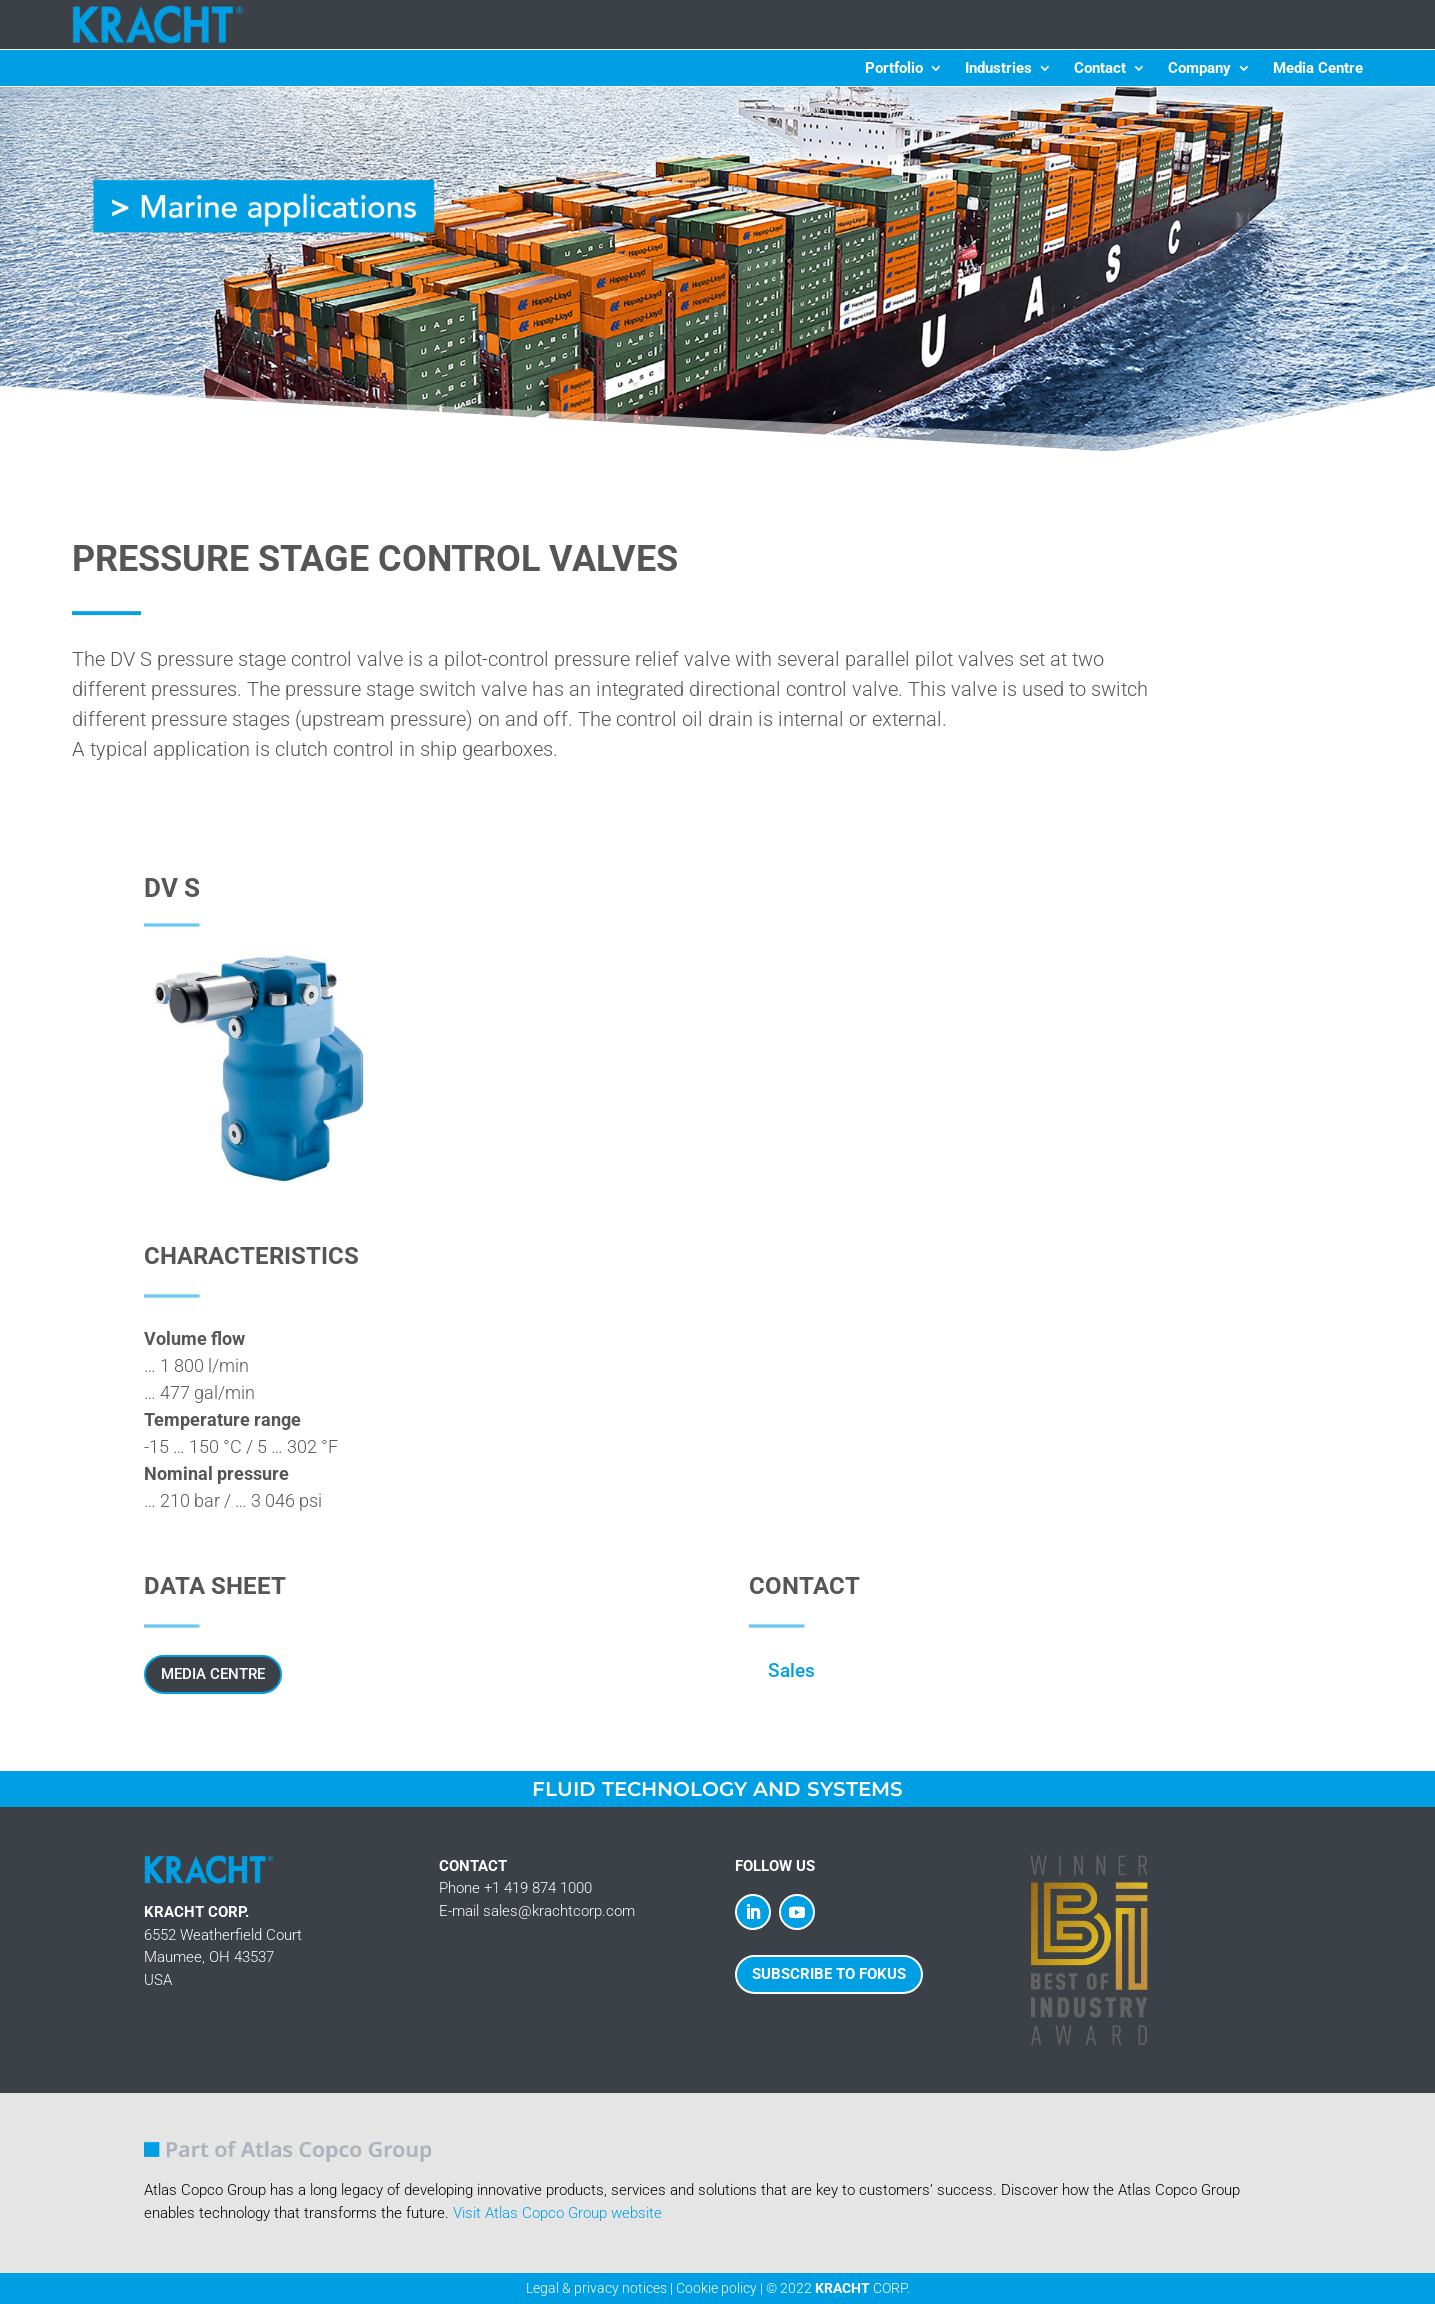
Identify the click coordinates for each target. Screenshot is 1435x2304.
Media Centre (1318, 69)
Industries (998, 69)
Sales (791, 1670)
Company (1199, 69)
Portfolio (894, 69)
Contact (1100, 69)
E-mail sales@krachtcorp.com (537, 1911)
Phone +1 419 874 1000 (515, 1888)
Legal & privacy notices (596, 2288)
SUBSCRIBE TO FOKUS (829, 1974)
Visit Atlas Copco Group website (557, 2213)
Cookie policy (716, 2288)
